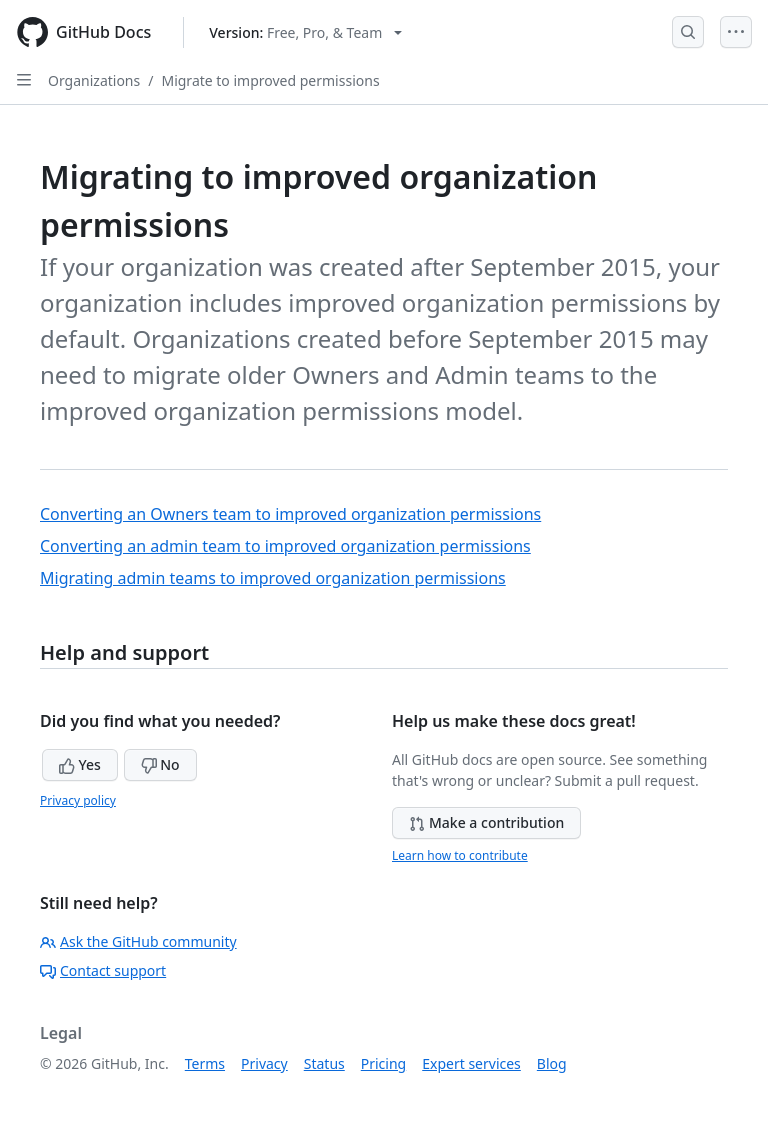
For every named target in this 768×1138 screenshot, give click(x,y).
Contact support (103, 970)
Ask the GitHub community (138, 941)
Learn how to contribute (460, 855)
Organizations (94, 80)
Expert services (471, 1063)
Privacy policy (78, 800)
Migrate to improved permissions (270, 80)
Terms (205, 1063)
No (160, 764)
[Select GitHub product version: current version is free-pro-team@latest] (305, 32)
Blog (552, 1063)
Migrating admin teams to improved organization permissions (273, 578)
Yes (80, 764)
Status (324, 1063)
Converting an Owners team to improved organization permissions (290, 514)
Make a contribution (486, 822)
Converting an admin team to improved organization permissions (285, 546)
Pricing (383, 1063)
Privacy (264, 1063)
